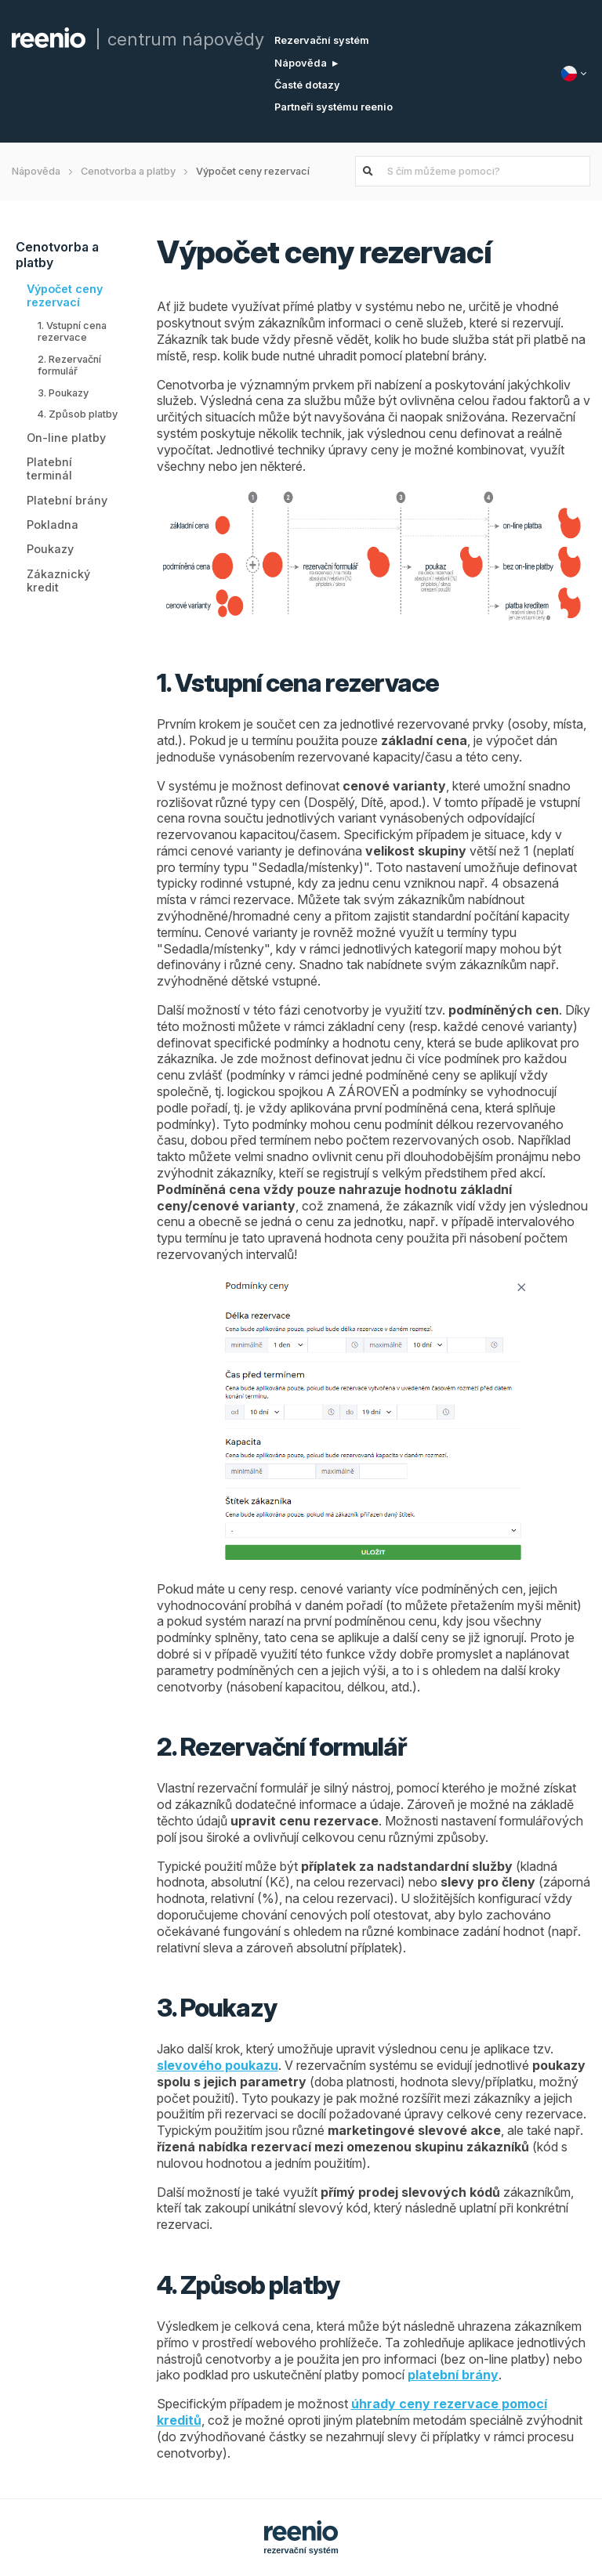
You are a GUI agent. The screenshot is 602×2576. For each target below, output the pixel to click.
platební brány (453, 2374)
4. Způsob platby (78, 414)
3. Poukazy (63, 393)
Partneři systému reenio (333, 107)
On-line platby (66, 437)
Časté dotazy (307, 85)
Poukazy (50, 548)
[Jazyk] (575, 74)
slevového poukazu (217, 2065)
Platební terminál (49, 468)
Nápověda (300, 63)
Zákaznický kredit (58, 580)
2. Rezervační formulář (69, 365)
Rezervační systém (321, 40)
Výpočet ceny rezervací (65, 295)
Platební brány (67, 500)
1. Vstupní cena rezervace (72, 331)
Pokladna (52, 524)
